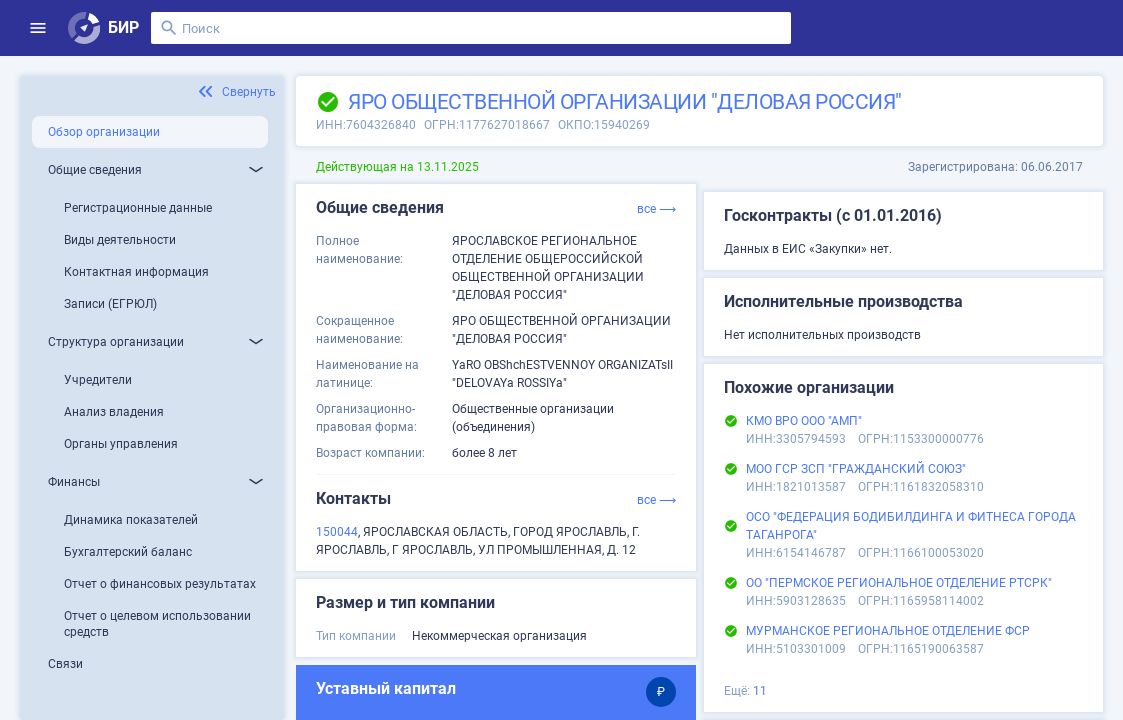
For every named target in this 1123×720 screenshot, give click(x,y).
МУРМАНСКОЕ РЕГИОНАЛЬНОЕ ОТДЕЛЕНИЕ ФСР (888, 631)
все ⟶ (656, 209)
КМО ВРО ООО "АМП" (804, 421)
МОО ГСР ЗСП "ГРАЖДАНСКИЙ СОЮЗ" (856, 469)
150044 (337, 532)
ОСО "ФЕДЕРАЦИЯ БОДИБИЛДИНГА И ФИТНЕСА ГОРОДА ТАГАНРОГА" (911, 526)
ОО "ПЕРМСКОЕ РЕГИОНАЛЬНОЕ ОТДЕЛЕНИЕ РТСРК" (899, 583)
